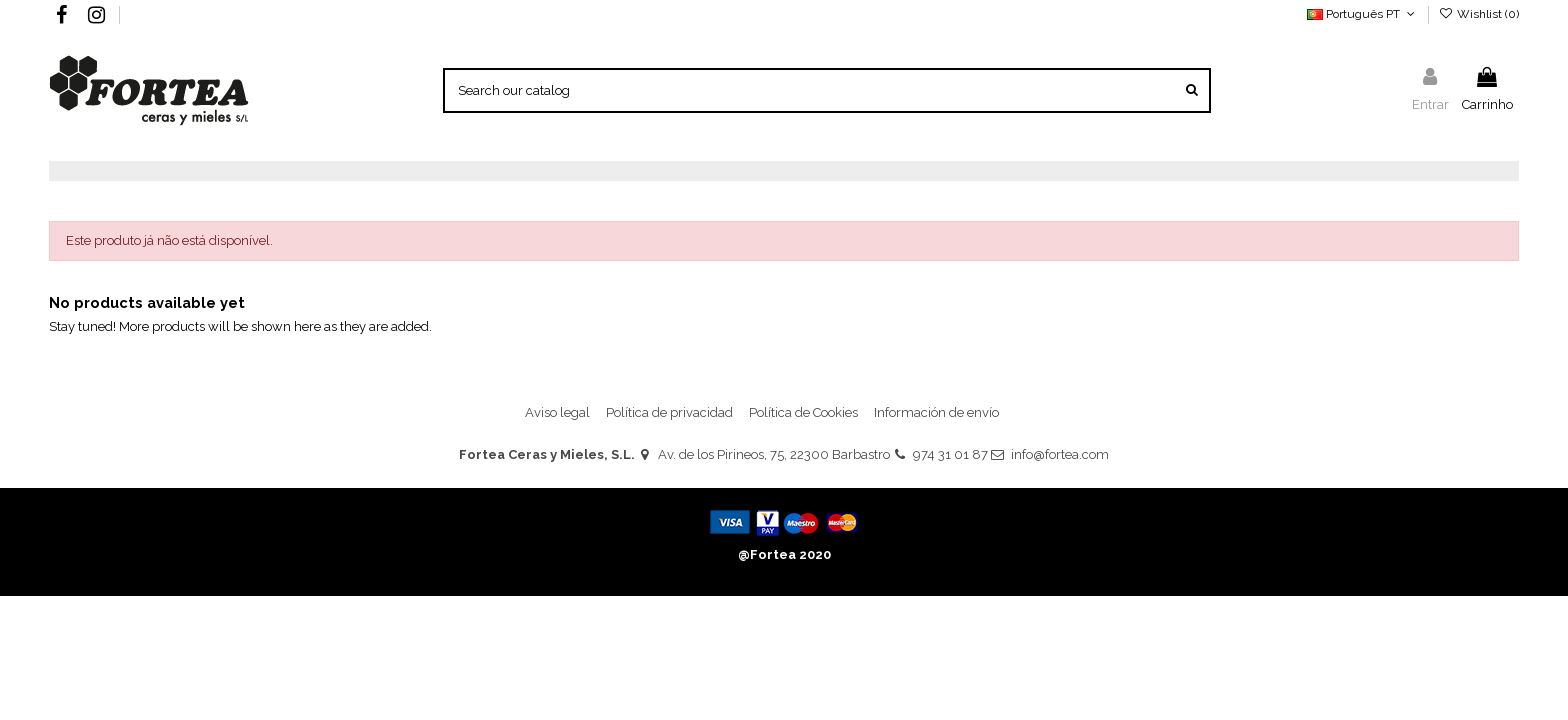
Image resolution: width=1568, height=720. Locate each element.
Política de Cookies (803, 412)
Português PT (1362, 14)
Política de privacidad (669, 412)
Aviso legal (557, 412)
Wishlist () (1479, 14)
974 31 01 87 (950, 454)
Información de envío (936, 412)
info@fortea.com (1060, 454)
